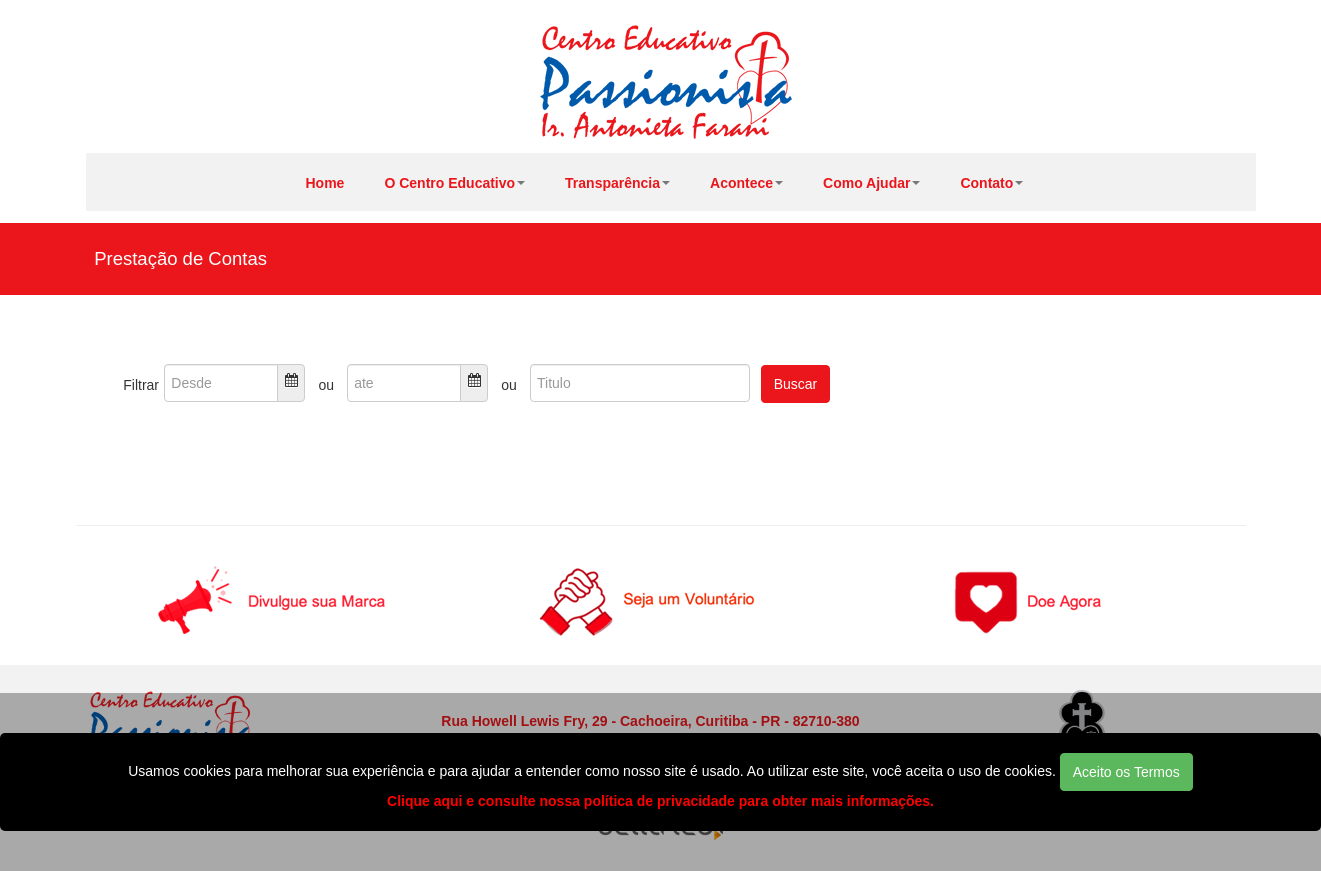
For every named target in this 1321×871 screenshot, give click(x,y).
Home (325, 183)
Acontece (746, 183)
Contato (991, 183)
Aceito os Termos (1126, 772)
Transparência (617, 183)
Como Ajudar (871, 183)
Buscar (796, 384)
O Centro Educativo (454, 183)
